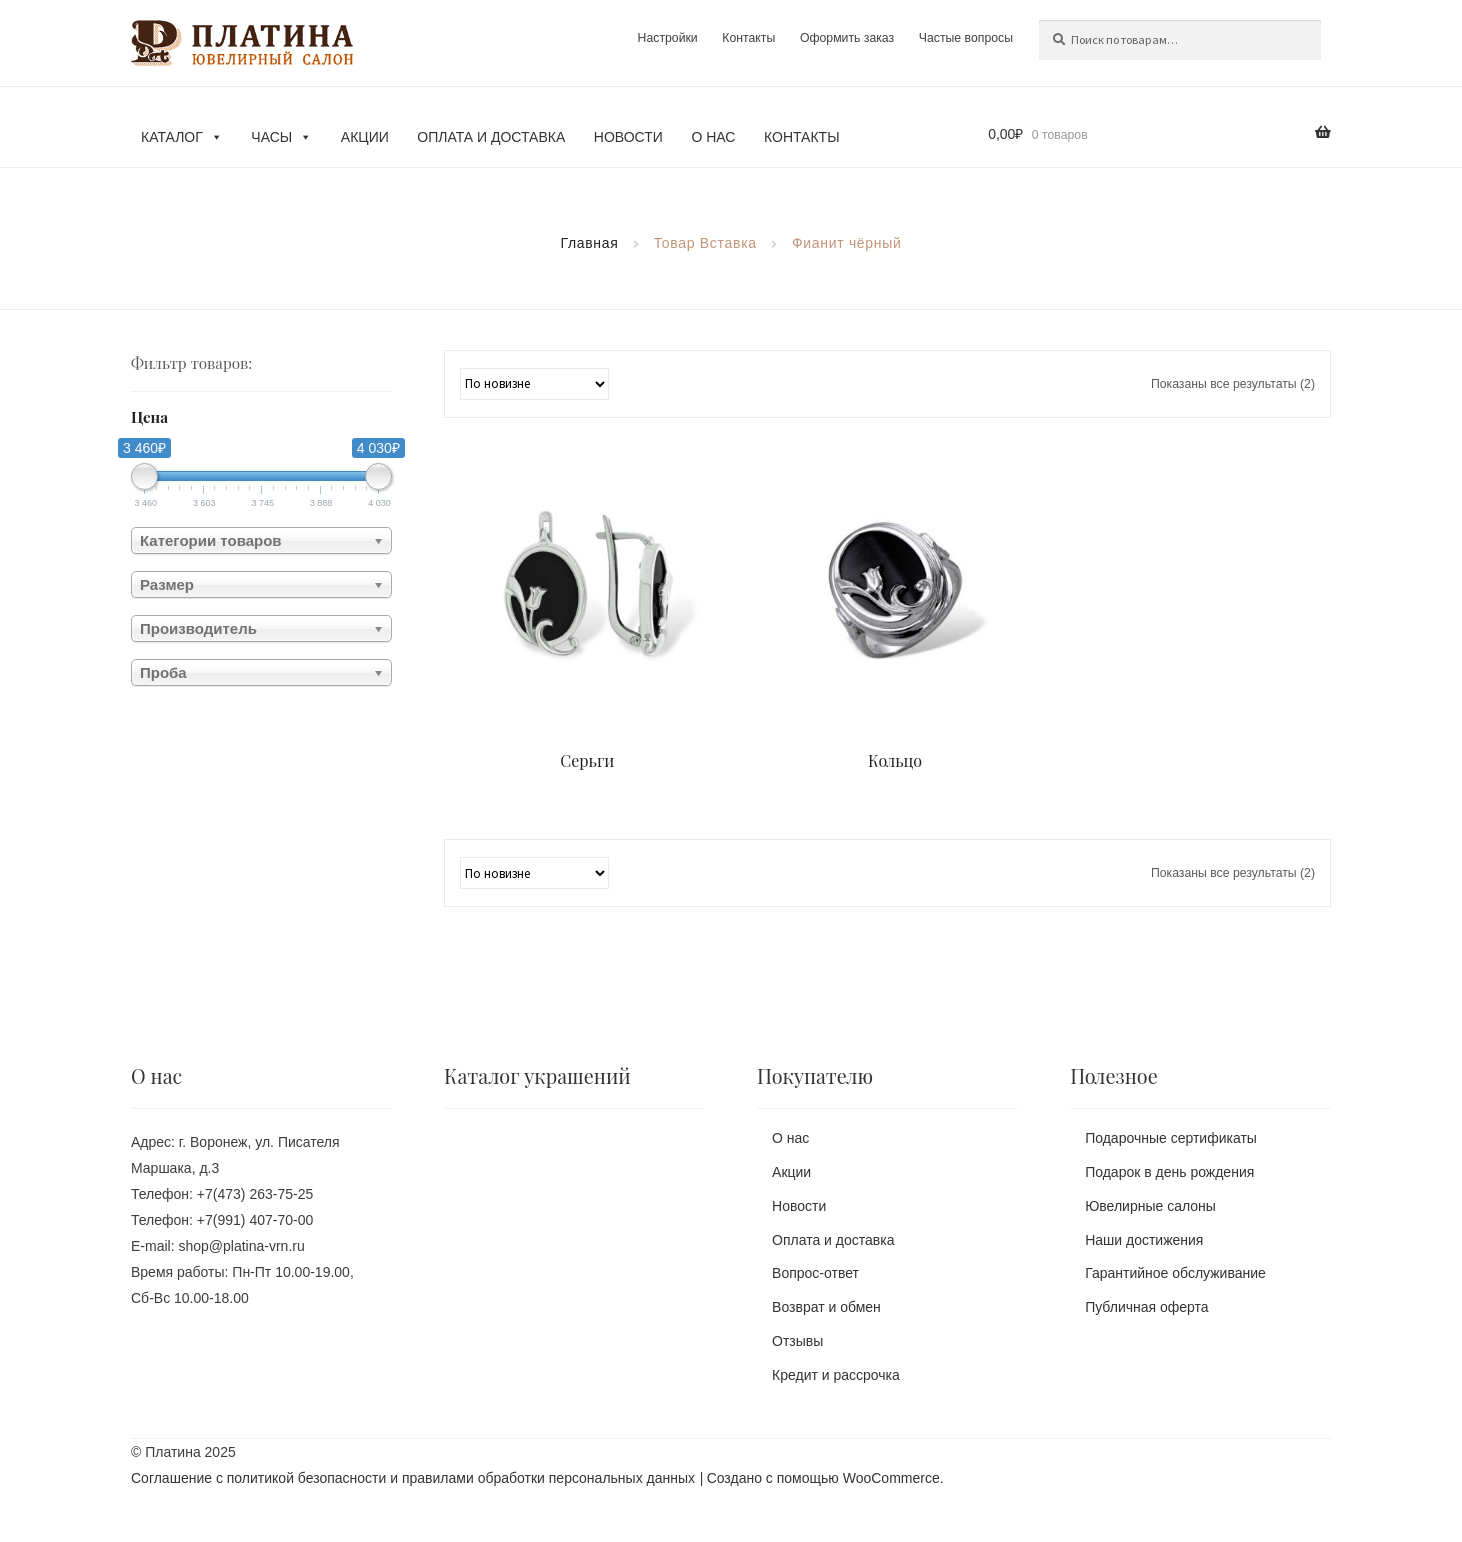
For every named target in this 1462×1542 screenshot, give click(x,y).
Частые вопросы (966, 38)
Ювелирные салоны (1150, 1206)
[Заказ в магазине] (534, 384)
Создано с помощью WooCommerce (823, 1478)
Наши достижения (1144, 1240)
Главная (589, 243)
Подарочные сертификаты (1171, 1138)
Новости (628, 137)
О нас (713, 137)
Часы (281, 137)
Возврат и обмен (826, 1307)
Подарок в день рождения (1169, 1172)
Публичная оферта (1147, 1307)
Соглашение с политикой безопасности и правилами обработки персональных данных (413, 1478)
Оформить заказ (847, 38)
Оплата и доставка (491, 137)
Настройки (667, 38)
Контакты (748, 38)
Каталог (182, 137)
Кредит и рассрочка (836, 1375)
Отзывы (797, 1341)
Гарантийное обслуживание (1175, 1273)
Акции (365, 137)
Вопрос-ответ (815, 1273)
